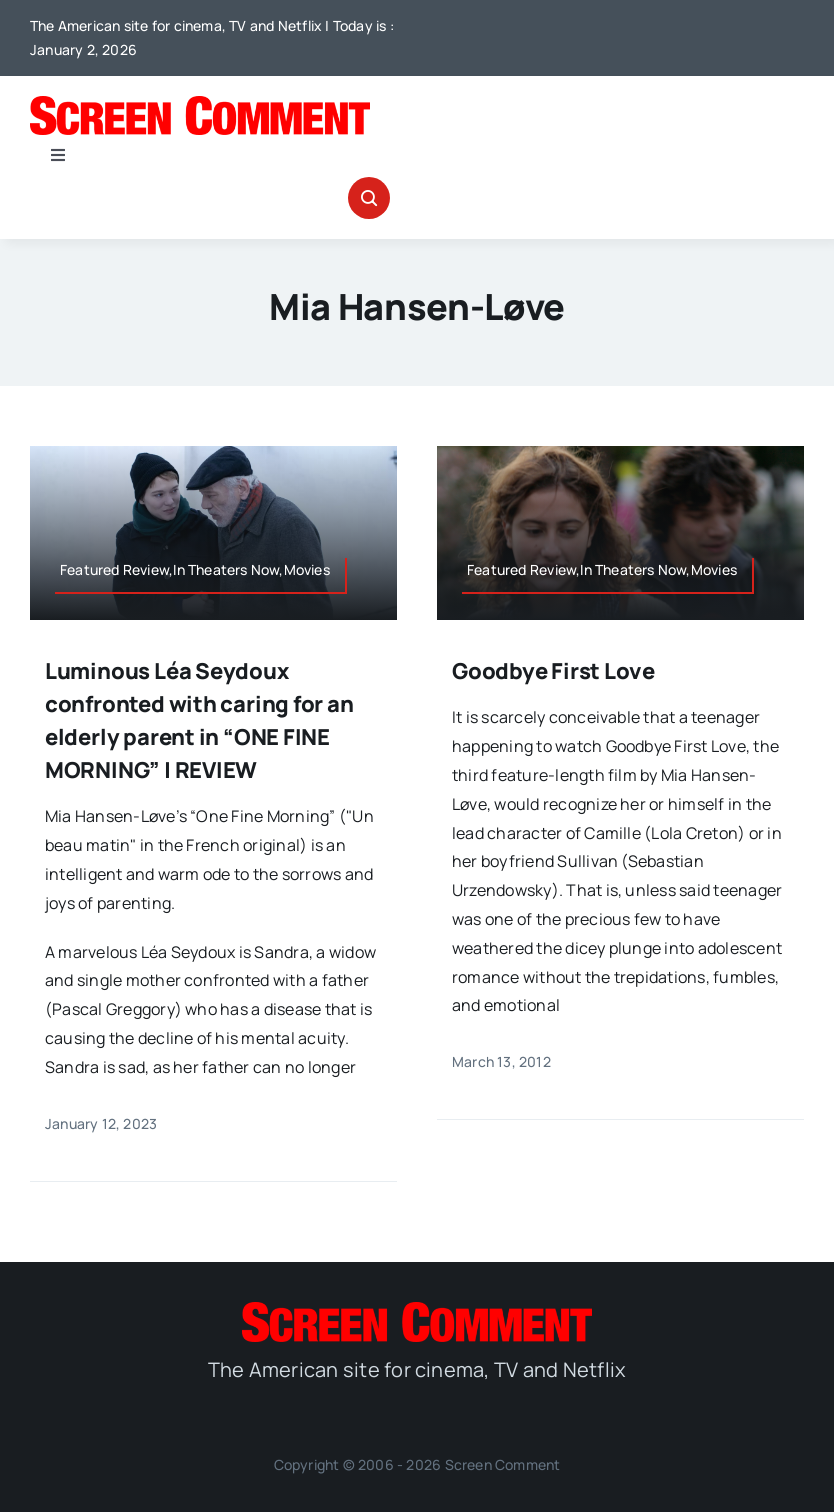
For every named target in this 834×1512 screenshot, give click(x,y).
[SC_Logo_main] (200, 104)
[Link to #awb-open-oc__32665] (369, 198)
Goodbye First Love (553, 671)
